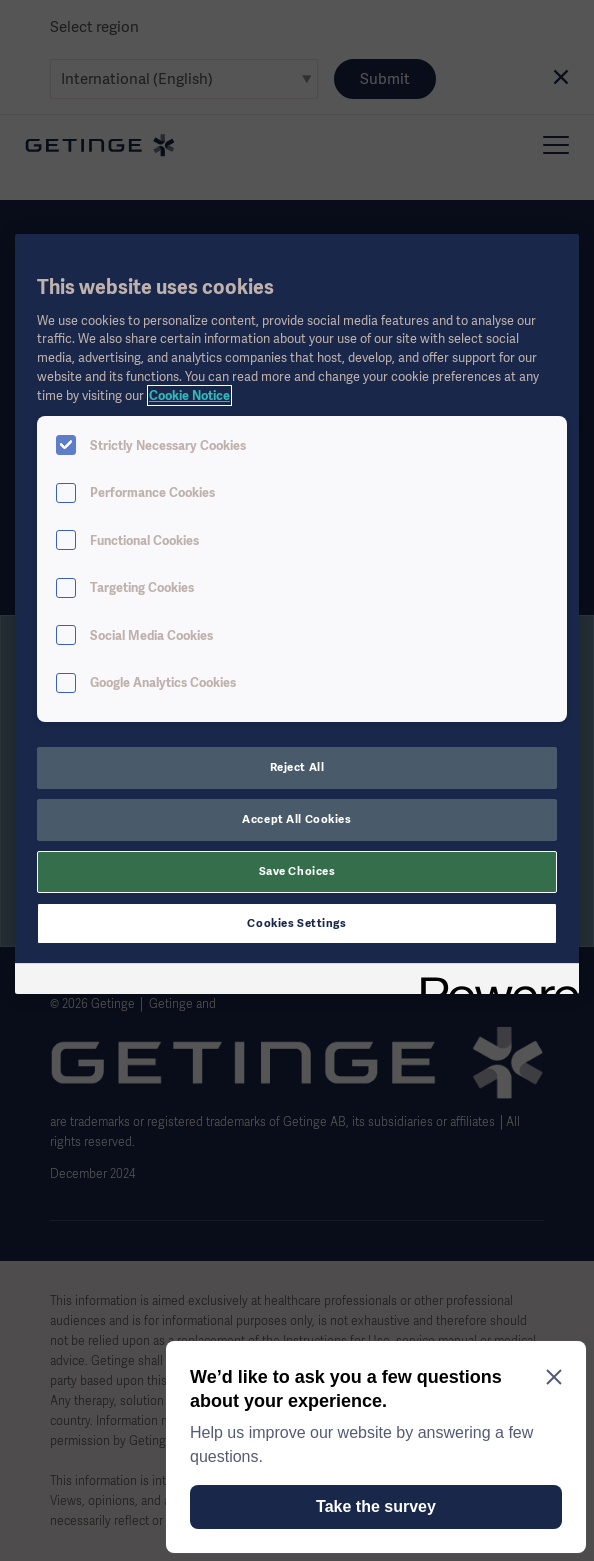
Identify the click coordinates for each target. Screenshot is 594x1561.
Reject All (297, 767)
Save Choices (297, 871)
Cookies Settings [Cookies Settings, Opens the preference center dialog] (296, 923)
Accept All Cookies (296, 819)
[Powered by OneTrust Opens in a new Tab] (493, 981)
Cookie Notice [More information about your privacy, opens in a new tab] (189, 395)
